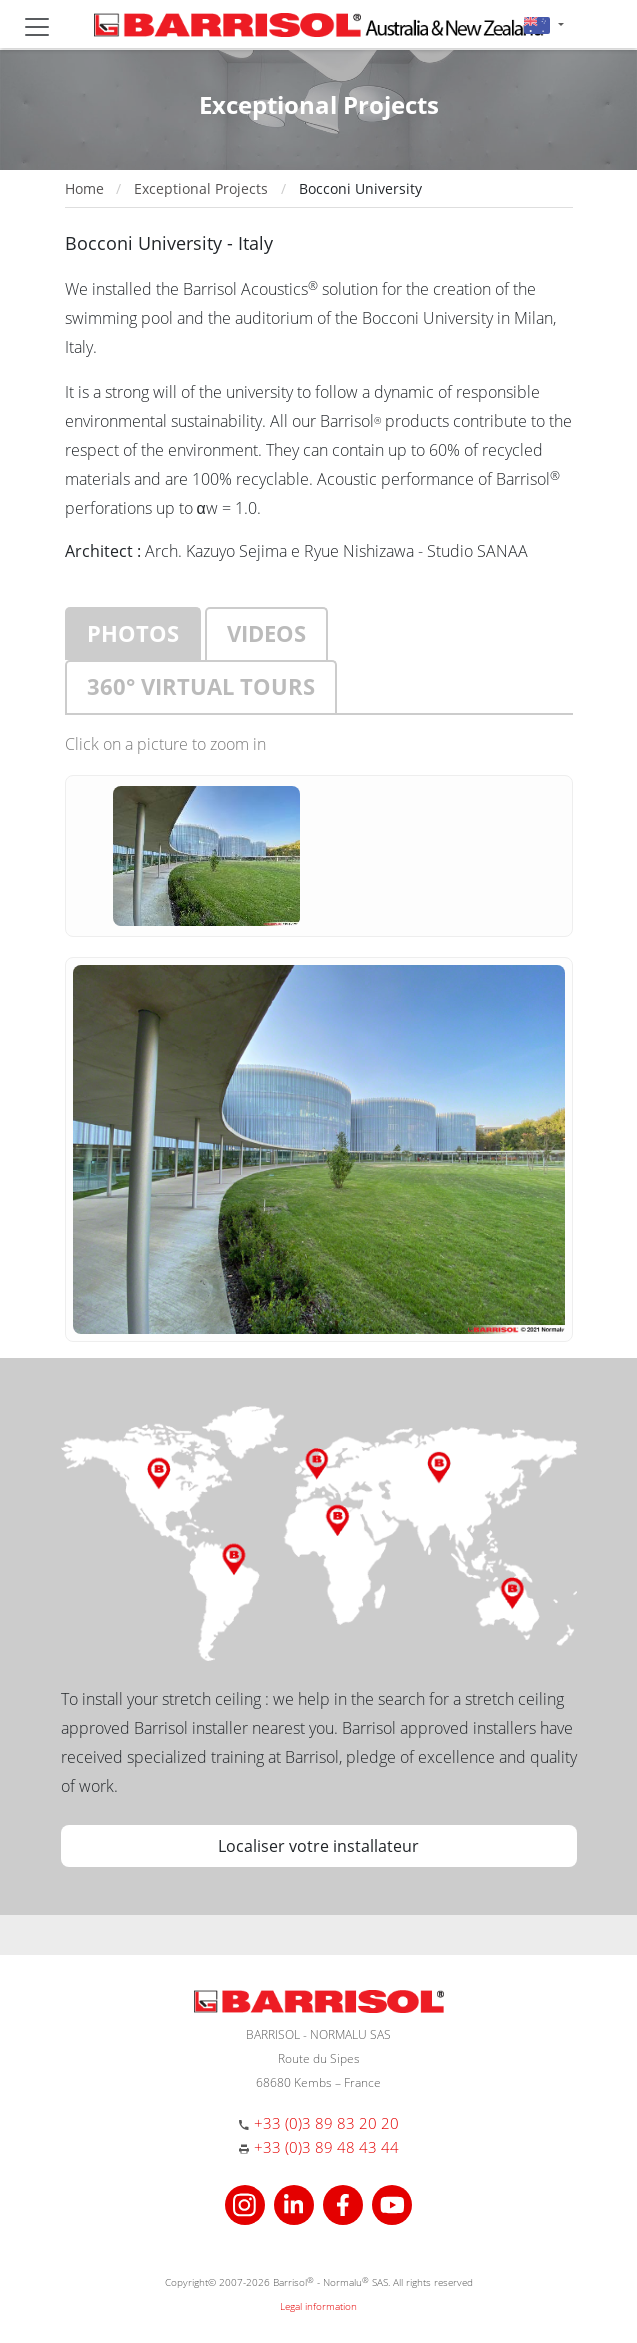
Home (84, 188)
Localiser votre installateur (318, 1846)
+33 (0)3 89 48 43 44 (326, 2147)
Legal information (318, 2306)
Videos (266, 633)
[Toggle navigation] (37, 27)
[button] (543, 24)
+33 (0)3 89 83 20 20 (326, 2123)
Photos (133, 633)
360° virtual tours (201, 686)
